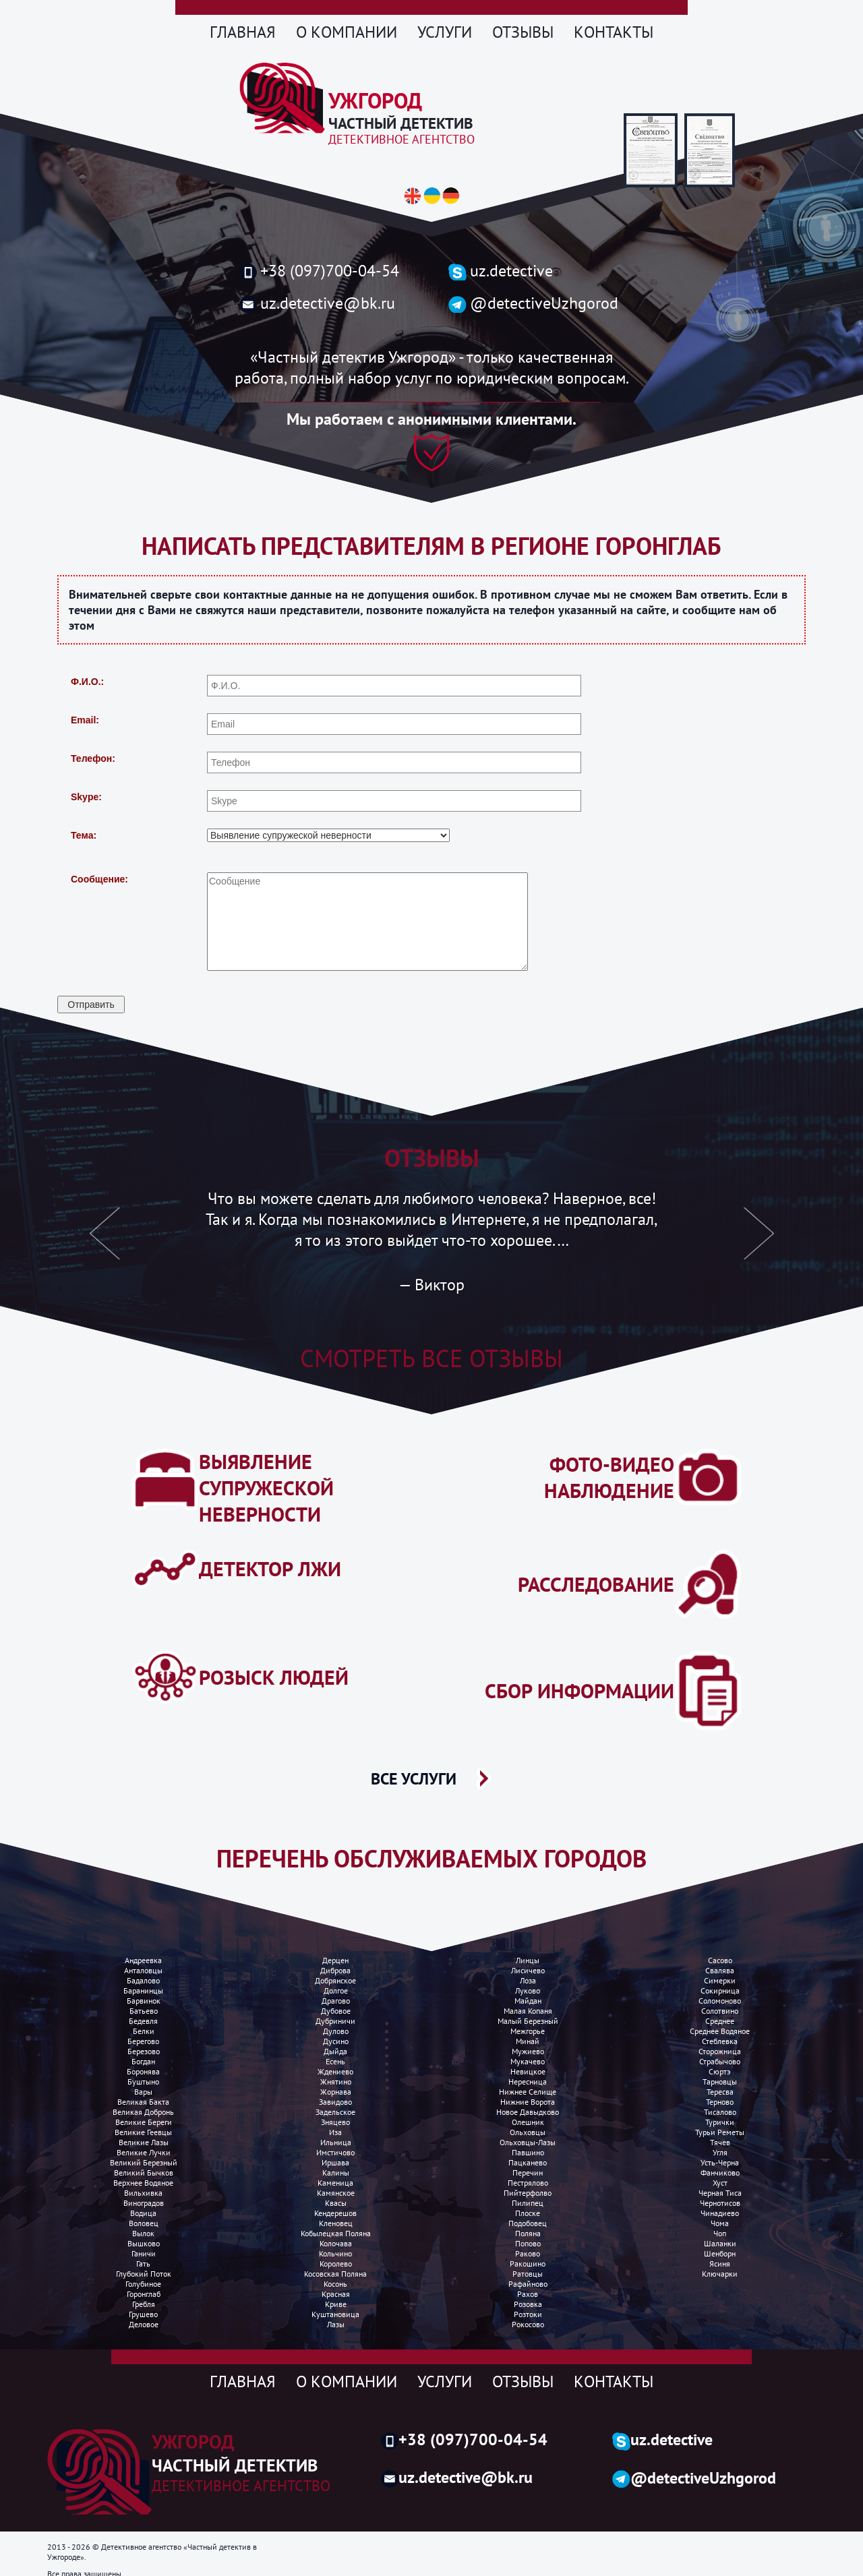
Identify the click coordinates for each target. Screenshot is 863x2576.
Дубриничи (335, 2021)
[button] (104, 1241)
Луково (527, 1990)
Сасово (720, 1960)
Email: (85, 720)
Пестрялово (528, 2183)
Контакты (613, 32)
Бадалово (143, 1980)
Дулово (336, 2031)
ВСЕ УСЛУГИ (413, 1778)
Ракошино (527, 2263)
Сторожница (719, 2051)
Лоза (528, 1980)
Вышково (143, 2243)
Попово (528, 2243)
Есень (335, 2061)
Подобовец (527, 2223)
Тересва (720, 2092)
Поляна (528, 2233)
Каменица (335, 2183)
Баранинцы (143, 1990)
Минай (527, 2041)
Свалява (719, 1970)
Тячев (720, 2142)
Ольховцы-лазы (528, 2142)
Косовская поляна (335, 2274)
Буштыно (143, 2081)
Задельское (335, 2112)
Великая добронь (143, 2112)
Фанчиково (720, 2172)
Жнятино (335, 2081)
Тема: (83, 835)
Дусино (336, 2041)
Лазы (336, 2324)
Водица (143, 2213)
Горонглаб (143, 2294)
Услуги (444, 32)
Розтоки (528, 2314)
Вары (143, 2092)
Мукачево (527, 2061)
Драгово (336, 2001)
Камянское (336, 2193)
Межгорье (527, 2031)
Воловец (143, 2223)
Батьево (143, 2011)
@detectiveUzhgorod (533, 303)
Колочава (336, 2243)
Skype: (86, 796)
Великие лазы (144, 2142)
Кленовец (336, 2223)
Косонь (335, 2284)
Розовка (528, 2304)
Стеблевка (720, 2041)
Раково (527, 2253)
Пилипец (527, 2203)
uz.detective (500, 271)
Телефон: (93, 758)
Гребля (143, 2304)
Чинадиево (720, 2213)
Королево (336, 2263)
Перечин (527, 2172)
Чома (720, 2223)
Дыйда (335, 2051)
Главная (243, 32)
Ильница (335, 2142)
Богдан (143, 2061)
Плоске (527, 2213)
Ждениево (335, 2071)
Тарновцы (720, 2081)
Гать (143, 2263)
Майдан (527, 2001)
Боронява (143, 2071)
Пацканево (527, 2162)
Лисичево (528, 1970)
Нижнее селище (527, 2092)
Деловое (143, 2324)
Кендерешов (335, 2213)
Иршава (335, 2162)
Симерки (720, 1980)
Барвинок (143, 2001)
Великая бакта (143, 2102)
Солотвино (719, 2011)
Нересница (527, 2081)
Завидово (335, 2102)
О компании (346, 32)
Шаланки (720, 2243)
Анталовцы (143, 1970)
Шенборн (720, 2253)
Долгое (336, 1990)
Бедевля (143, 2021)
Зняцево (335, 2122)
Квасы (336, 2203)
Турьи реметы (719, 2132)
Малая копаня (528, 2011)
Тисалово (720, 2112)
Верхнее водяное (143, 2183)
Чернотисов (720, 2203)
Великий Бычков (143, 2172)
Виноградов (143, 2203)
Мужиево (528, 2051)
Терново (720, 2102)
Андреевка (143, 1960)
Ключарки (720, 2274)
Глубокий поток (143, 2274)
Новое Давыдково (527, 2112)
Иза (335, 2132)
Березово (143, 2051)
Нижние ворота (527, 2102)
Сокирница (720, 1990)
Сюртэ (720, 2071)
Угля (720, 2152)
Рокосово (528, 2324)
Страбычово (719, 2061)
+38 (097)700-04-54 (319, 271)
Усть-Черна (720, 2162)
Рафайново (527, 2284)
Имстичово (335, 2152)
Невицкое (527, 2071)
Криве (336, 2304)
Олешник (528, 2122)
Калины (335, 2172)
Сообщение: (99, 879)
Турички (719, 2122)
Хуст (720, 2183)
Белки (143, 2031)
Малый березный (528, 2021)
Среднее (719, 2021)
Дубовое (336, 2011)
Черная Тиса (720, 2193)
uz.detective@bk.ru (317, 303)
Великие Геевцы (143, 2132)
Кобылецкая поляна (336, 2233)
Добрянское (335, 1980)
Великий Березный (143, 2162)
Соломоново (719, 2001)
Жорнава (335, 2092)
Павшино (528, 2152)
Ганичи (143, 2253)
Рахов (527, 2294)
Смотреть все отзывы (431, 1358)
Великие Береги (143, 2122)
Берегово (143, 2041)
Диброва (335, 1970)
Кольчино (335, 2253)
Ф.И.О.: (87, 681)
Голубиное (143, 2284)
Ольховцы (527, 2132)
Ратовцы (527, 2274)
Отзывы (523, 32)
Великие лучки (144, 2152)
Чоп (719, 2233)
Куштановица (335, 2314)
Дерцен (335, 1960)
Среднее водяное (720, 2031)
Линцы (527, 1960)
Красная (336, 2294)
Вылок (143, 2233)
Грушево (143, 2314)
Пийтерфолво (528, 2193)
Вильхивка (143, 2193)
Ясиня (719, 2263)
